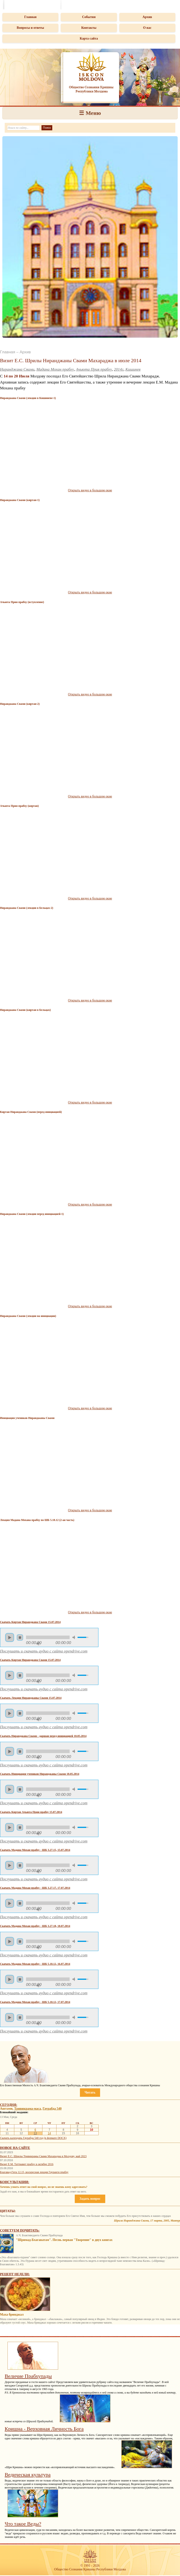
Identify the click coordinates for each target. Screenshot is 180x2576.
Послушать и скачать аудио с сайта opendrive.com (43, 1651)
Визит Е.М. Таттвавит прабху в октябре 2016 (26, 2164)
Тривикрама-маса (27, 2108)
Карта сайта (89, 38)
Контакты (88, 27)
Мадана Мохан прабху (55, 369)
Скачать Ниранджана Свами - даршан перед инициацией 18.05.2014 (43, 1736)
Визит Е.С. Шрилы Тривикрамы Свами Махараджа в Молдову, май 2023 (43, 2156)
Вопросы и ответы (30, 27)
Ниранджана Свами (17, 369)
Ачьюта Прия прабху (94, 369)
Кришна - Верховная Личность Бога (44, 2429)
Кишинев (132, 369)
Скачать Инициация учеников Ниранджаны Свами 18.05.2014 (39, 1774)
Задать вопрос (89, 2198)
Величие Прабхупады (28, 2376)
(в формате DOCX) (55, 2138)
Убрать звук (74, 1637)
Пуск (9, 1637)
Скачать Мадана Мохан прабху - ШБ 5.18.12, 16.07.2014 (35, 1964)
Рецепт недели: (15, 2274)
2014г (119, 369)
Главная (30, 17)
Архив (147, 17)
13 (35, 2133)
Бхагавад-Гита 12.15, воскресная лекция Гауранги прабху (34, 2172)
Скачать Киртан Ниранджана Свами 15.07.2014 (30, 1622)
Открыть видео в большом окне (90, 490)
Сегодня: (8, 2105)
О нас (147, 27)
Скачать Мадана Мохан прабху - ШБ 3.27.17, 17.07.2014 (35, 1887)
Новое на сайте (15, 2148)
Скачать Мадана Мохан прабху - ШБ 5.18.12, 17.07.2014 (35, 2002)
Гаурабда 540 (52, 2108)
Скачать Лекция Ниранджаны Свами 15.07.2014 (30, 1697)
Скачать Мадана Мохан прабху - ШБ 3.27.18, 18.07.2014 (35, 1926)
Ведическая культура (28, 2474)
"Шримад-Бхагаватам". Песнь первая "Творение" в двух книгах (64, 2240)
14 (49, 2133)
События (89, 17)
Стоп (20, 1637)
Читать (90, 2092)
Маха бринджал (12, 2314)
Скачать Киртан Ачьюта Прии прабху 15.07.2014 (31, 1812)
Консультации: (14, 2182)
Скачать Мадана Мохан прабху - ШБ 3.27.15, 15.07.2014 (35, 1850)
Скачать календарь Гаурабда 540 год (21, 2138)
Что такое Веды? (23, 2524)
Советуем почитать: (20, 2230)
